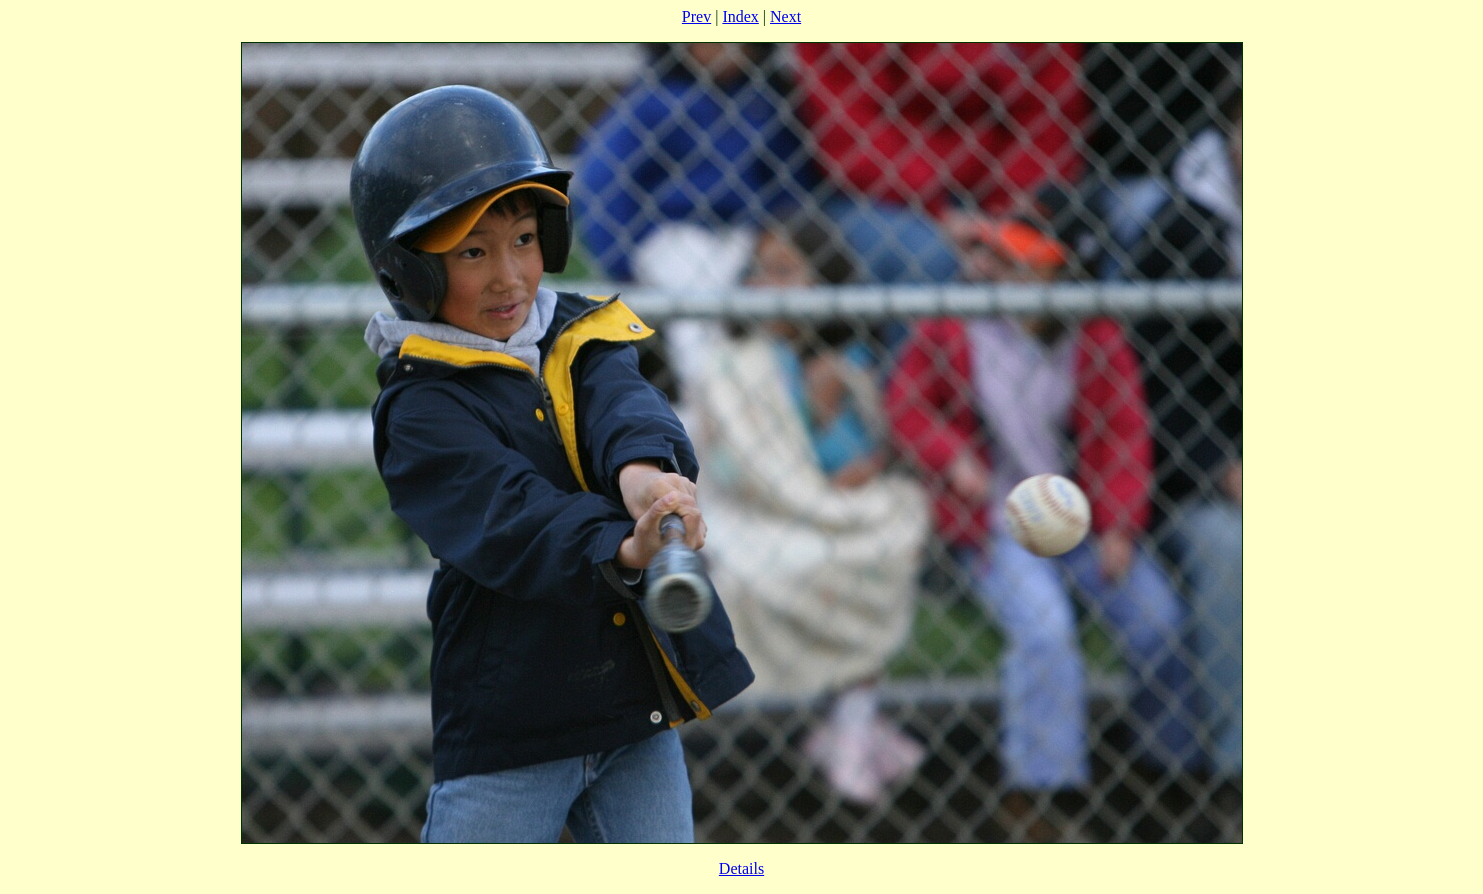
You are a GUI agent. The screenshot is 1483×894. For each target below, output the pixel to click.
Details (741, 868)
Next (785, 16)
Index (740, 16)
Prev (696, 16)
